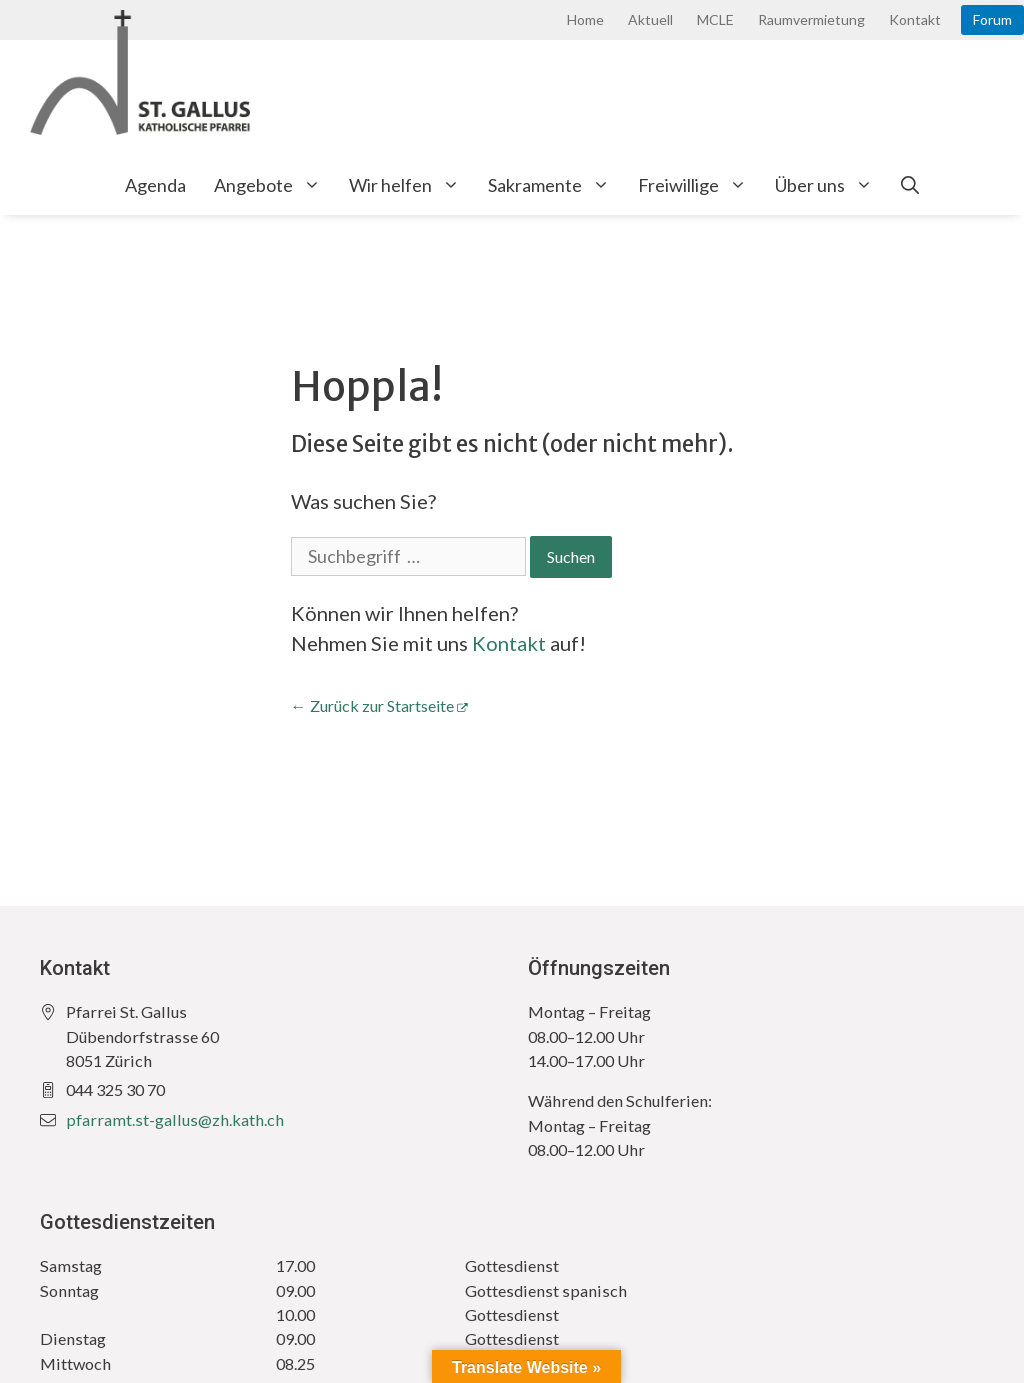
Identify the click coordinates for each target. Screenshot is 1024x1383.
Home (585, 19)
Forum (992, 19)
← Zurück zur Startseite (372, 705)
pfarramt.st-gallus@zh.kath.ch (175, 1119)
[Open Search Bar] (910, 185)
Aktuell (650, 19)
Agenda (155, 185)
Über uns (831, 185)
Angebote (274, 185)
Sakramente (556, 185)
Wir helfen (411, 185)
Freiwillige (699, 185)
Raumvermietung (811, 19)
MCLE (715, 19)
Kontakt (915, 19)
